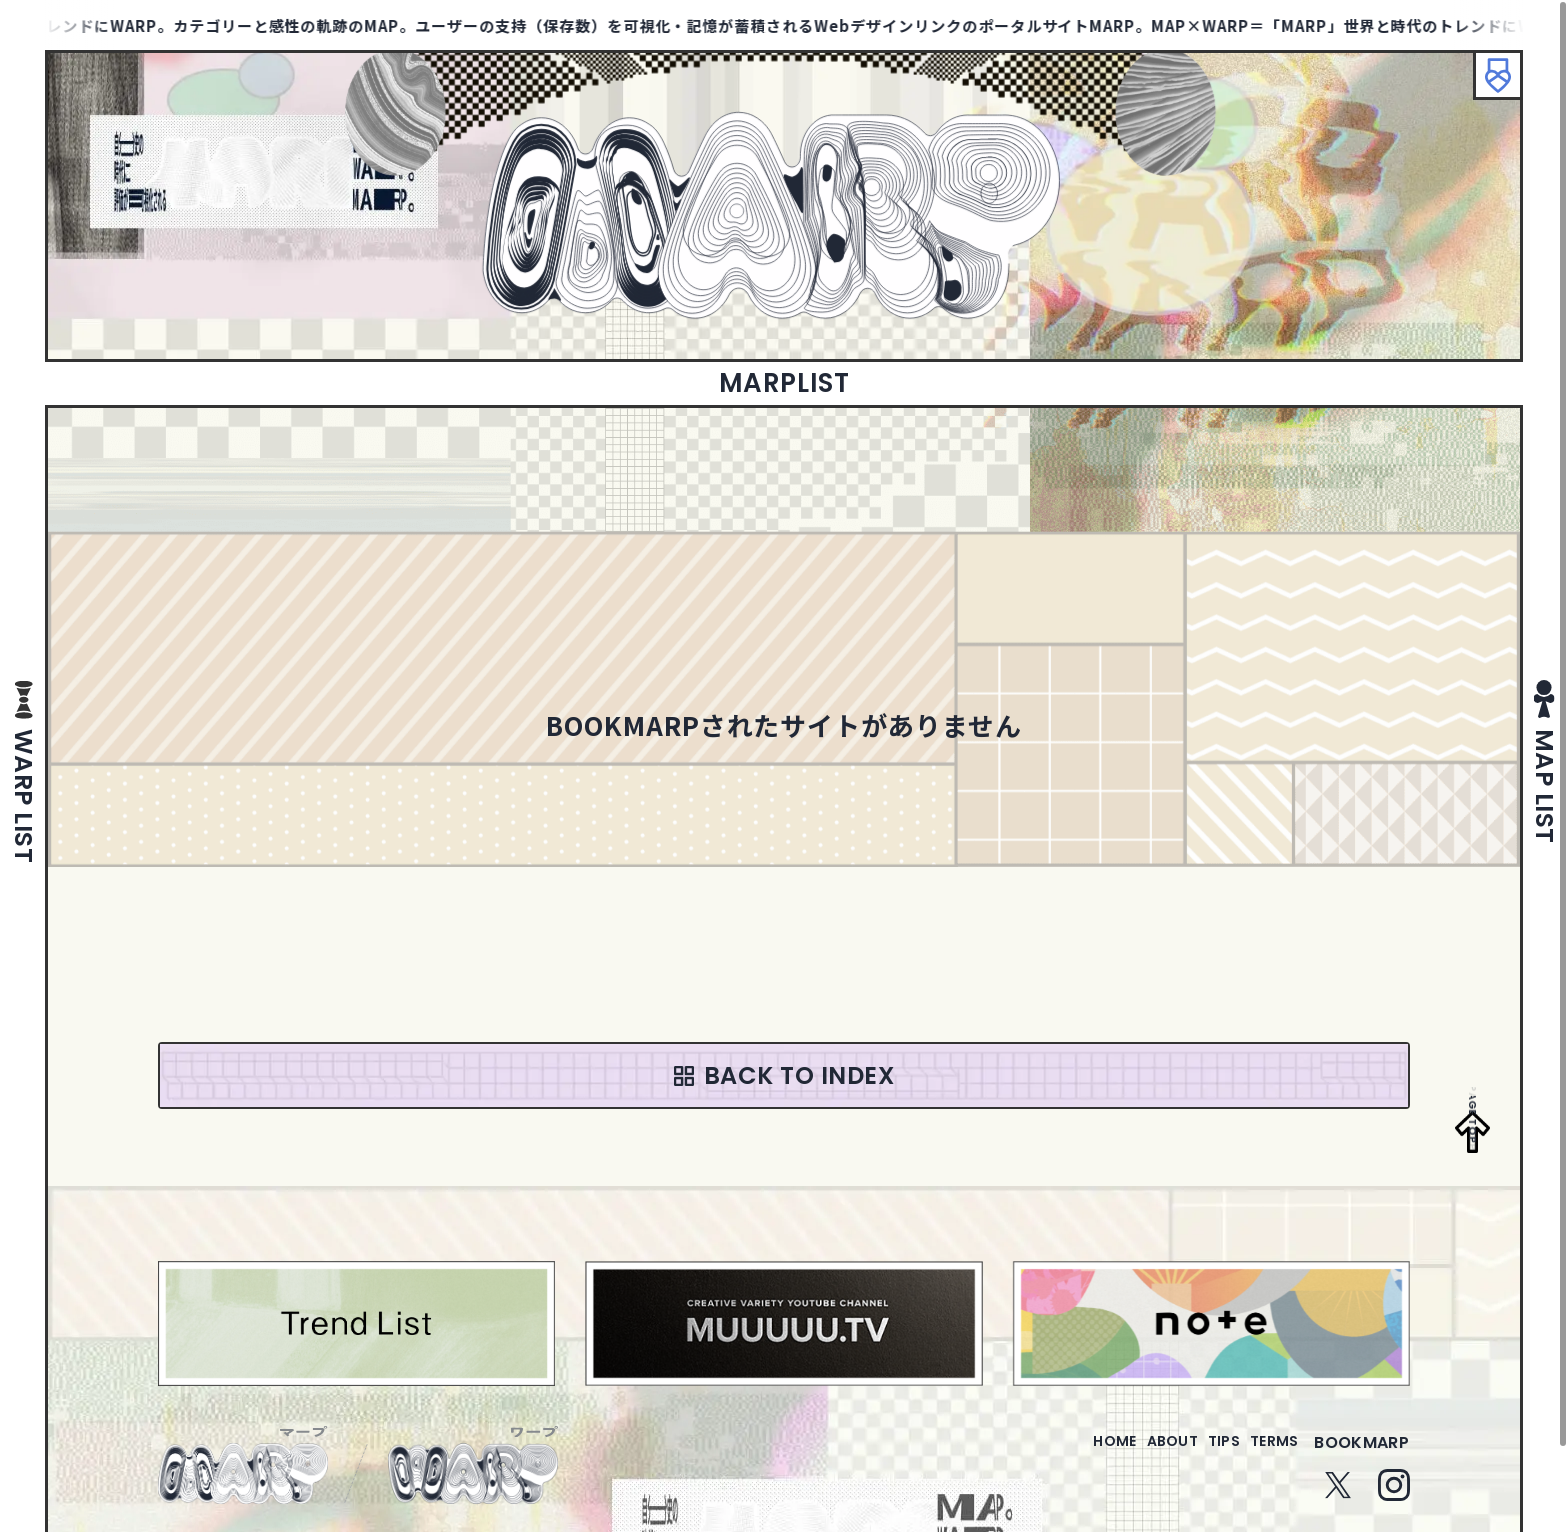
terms (1266, 1454)
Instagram (1394, 1497)
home (1057, 1454)
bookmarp (1361, 1454)
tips (1199, 1454)
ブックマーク (1488, 85)
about (1131, 1454)
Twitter (1338, 1497)
